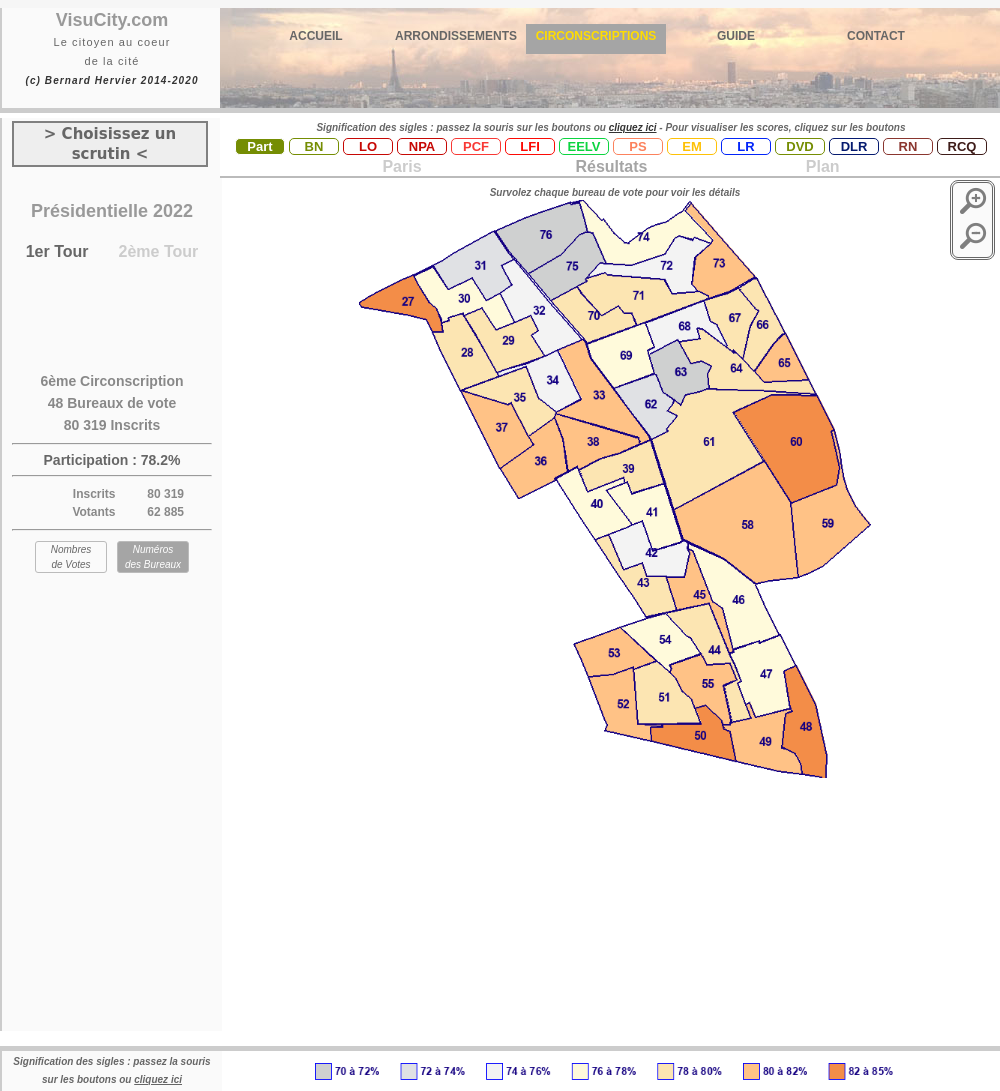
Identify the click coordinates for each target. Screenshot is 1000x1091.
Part (259, 146)
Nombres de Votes (71, 557)
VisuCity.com (112, 20)
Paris (401, 166)
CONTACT (876, 36)
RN (908, 146)
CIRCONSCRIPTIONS (596, 36)
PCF (476, 146)
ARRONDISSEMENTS (456, 36)
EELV (584, 146)
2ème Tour (159, 251)
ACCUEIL (315, 36)
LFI (530, 146)
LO (368, 146)
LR (745, 146)
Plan (820, 166)
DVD (799, 146)
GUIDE (736, 36)
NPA (422, 146)
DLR (854, 146)
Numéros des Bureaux (153, 557)
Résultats (611, 166)
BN (314, 146)
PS (637, 146)
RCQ (962, 146)
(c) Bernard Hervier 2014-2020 (111, 80)
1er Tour (57, 251)
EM (692, 146)
